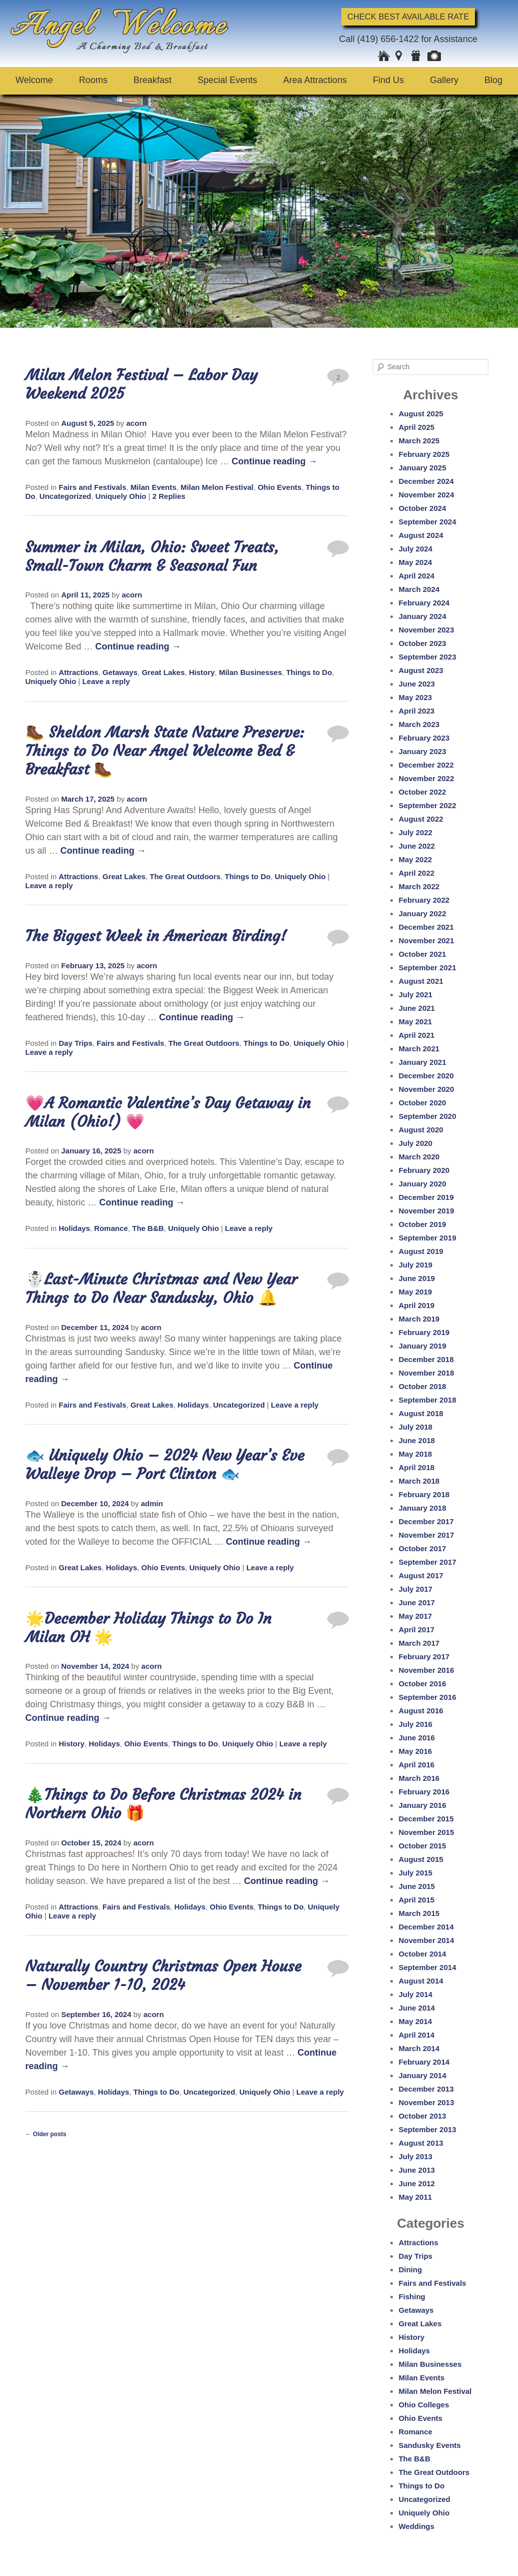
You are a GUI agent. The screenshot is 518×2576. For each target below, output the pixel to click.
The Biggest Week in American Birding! (156, 935)
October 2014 (422, 1954)
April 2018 (416, 1467)
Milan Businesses (250, 672)
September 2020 (427, 1116)
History (202, 672)
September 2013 (427, 2129)
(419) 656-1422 (388, 39)
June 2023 (416, 684)
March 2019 (418, 1319)
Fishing (411, 2296)
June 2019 (416, 1278)
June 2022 (416, 846)
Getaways (120, 672)
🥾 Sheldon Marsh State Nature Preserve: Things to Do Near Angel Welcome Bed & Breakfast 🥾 (165, 751)
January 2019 (422, 1346)
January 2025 (422, 467)
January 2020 (422, 1183)
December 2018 (425, 1359)
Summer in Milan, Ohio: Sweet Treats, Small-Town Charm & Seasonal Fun (152, 556)
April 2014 (416, 2035)
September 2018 (427, 1400)
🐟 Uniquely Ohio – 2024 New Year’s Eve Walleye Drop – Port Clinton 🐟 (165, 1464)
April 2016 (416, 1764)
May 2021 (415, 1021)
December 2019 (425, 1197)
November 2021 (426, 940)
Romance (111, 1228)
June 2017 (416, 1602)
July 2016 (415, 1724)
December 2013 (425, 2089)
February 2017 (423, 1656)
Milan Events (154, 487)
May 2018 (415, 1454)
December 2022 (425, 765)
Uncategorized (65, 496)
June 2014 (416, 2008)
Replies (168, 496)
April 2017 (416, 1629)
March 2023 (418, 724)
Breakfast (153, 80)
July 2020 (415, 1143)
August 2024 (420, 535)
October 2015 (422, 1845)
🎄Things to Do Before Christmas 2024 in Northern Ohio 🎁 (163, 1803)
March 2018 (418, 1481)
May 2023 (415, 697)
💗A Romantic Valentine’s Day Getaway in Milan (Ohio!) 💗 (168, 1112)
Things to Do (309, 672)
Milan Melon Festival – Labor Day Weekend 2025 (142, 384)
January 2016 (422, 1805)
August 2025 (420, 413)
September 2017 (427, 1562)
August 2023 (420, 670)
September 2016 (427, 1697)
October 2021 (422, 954)
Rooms (93, 80)
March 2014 (418, 2048)
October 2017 (422, 1548)
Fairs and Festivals (92, 487)
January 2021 (422, 1062)
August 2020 (420, 1129)
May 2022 (415, 859)
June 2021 (416, 1008)
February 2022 (423, 900)
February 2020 (423, 1170)
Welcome (34, 80)
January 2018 (422, 1508)
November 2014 (426, 1940)
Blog (493, 80)
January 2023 (422, 751)
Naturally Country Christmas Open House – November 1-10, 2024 (164, 1975)
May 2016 (415, 1751)
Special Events (227, 80)
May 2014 (415, 2021)
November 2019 (426, 1210)
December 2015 (425, 1818)
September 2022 (427, 805)
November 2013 (426, 2102)
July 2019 (415, 1264)
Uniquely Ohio (121, 496)
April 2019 (416, 1305)
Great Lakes (163, 672)
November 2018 (426, 1373)
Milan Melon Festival (217, 487)
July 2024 (415, 548)
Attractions (78, 672)
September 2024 (427, 521)
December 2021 (425, 927)
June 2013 (416, 2170)
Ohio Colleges (423, 2404)
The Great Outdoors (185, 876)
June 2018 (416, 1440)
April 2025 (416, 427)
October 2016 (422, 1683)
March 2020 (418, 1156)
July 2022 (415, 832)
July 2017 (415, 1589)
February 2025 (423, 454)
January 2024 (422, 616)
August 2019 (420, 1251)
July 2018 (415, 1427)
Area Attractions (315, 80)
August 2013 (420, 2143)
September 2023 (427, 657)
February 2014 (423, 2062)
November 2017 (426, 1535)
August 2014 (420, 1981)
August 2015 (420, 1859)
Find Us (388, 80)
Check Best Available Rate (408, 17)
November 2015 (426, 1832)
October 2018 (422, 1386)
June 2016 (416, 1737)
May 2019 (415, 1291)
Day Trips (76, 1043)
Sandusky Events (429, 2445)
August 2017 (420, 1575)
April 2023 (416, 711)
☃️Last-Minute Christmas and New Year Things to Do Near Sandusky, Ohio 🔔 (161, 1288)
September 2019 (427, 1237)
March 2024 (418, 589)
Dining (410, 2269)
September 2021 (427, 967)
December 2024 (425, 481)
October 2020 (422, 1102)
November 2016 (426, 1670)
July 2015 (415, 1872)
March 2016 (418, 1778)
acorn (136, 423)
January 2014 (422, 2075)
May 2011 (415, 2197)
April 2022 (416, 873)
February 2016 (423, 1791)
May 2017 (415, 1616)
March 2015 (418, 1913)
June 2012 (416, 2183)
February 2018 (423, 1494)
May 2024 (415, 562)
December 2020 (425, 1075)
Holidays (74, 1228)
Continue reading (274, 461)
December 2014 (425, 1926)
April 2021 (416, 1035)
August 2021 (420, 981)
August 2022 (420, 819)
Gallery (444, 80)
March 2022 (418, 886)
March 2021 (418, 1048)
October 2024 (422, 508)
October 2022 (422, 792)
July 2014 (415, 1994)
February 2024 (423, 602)
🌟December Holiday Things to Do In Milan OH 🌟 (149, 1627)
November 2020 (426, 1089)
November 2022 (426, 778)
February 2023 (423, 738)
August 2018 (420, 1413)
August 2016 (420, 1710)
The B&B (148, 1228)
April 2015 (416, 1899)
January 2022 (422, 913)
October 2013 (422, 2116)
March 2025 (418, 440)
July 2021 (415, 994)
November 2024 (426, 494)
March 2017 (418, 1643)
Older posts (46, 2134)
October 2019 (422, 1224)
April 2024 (416, 575)
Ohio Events (280, 487)
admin (152, 1503)
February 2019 (423, 1332)
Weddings (416, 2526)
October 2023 (422, 643)
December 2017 (425, 1521)
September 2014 (427, 1967)
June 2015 (416, 1886)
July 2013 (415, 2156)
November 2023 (426, 629)
